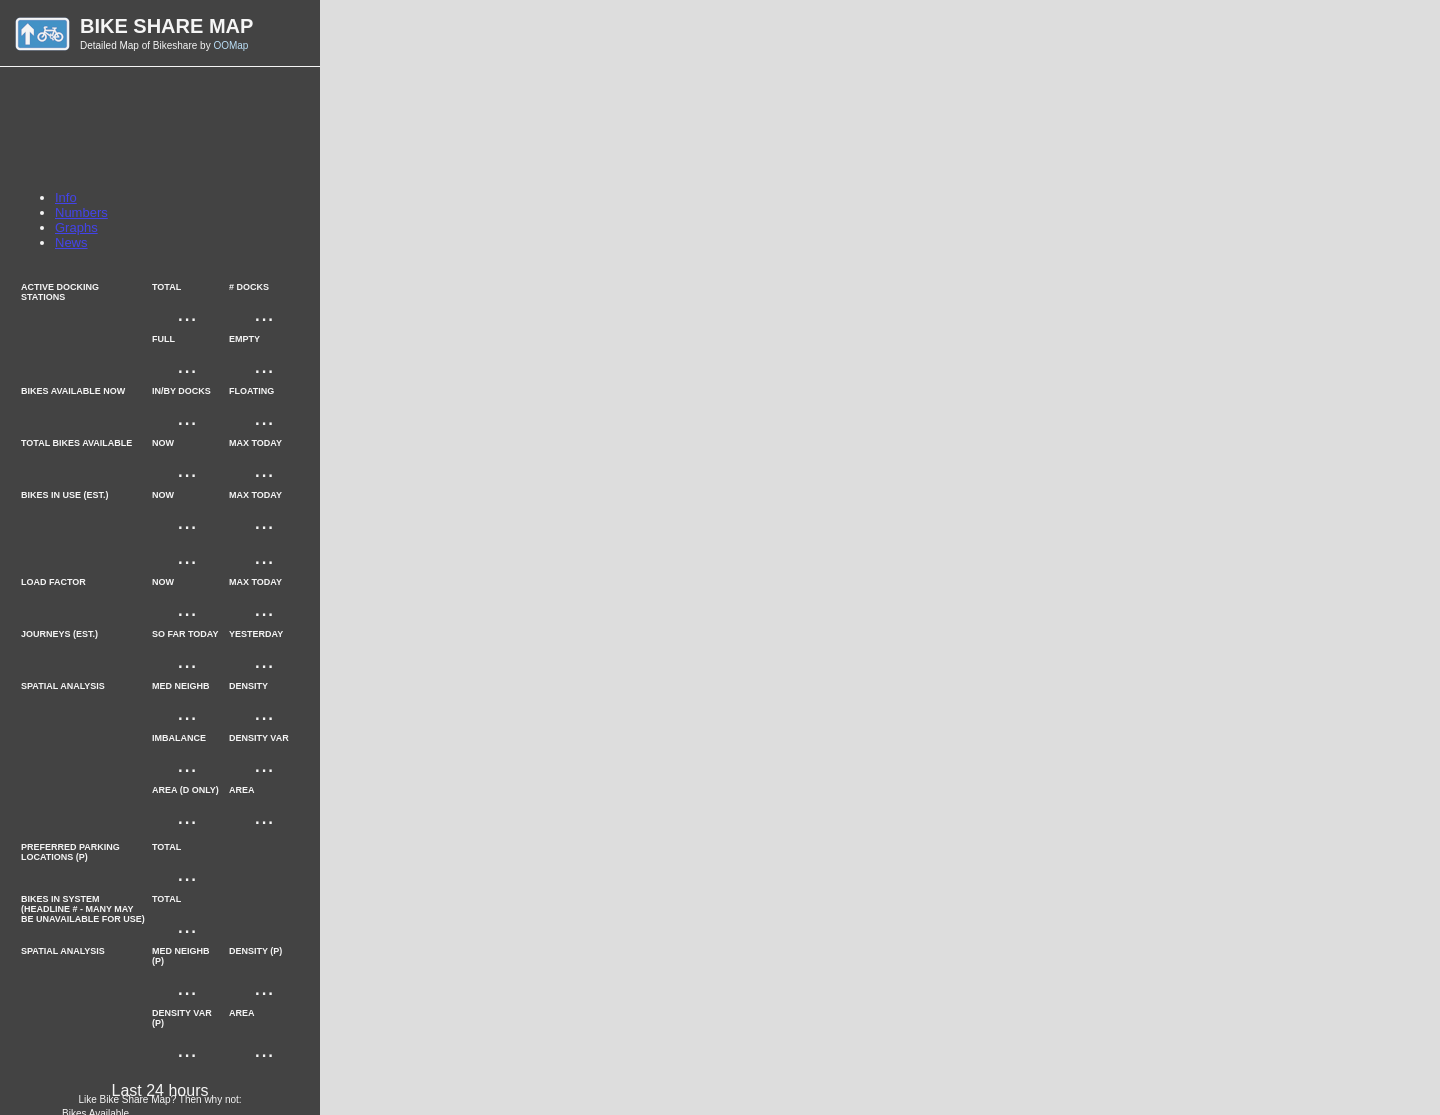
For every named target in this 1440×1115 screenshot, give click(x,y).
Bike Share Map (166, 26)
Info (66, 197)
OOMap (230, 45)
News (71, 242)
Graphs (76, 227)
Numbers (81, 212)
